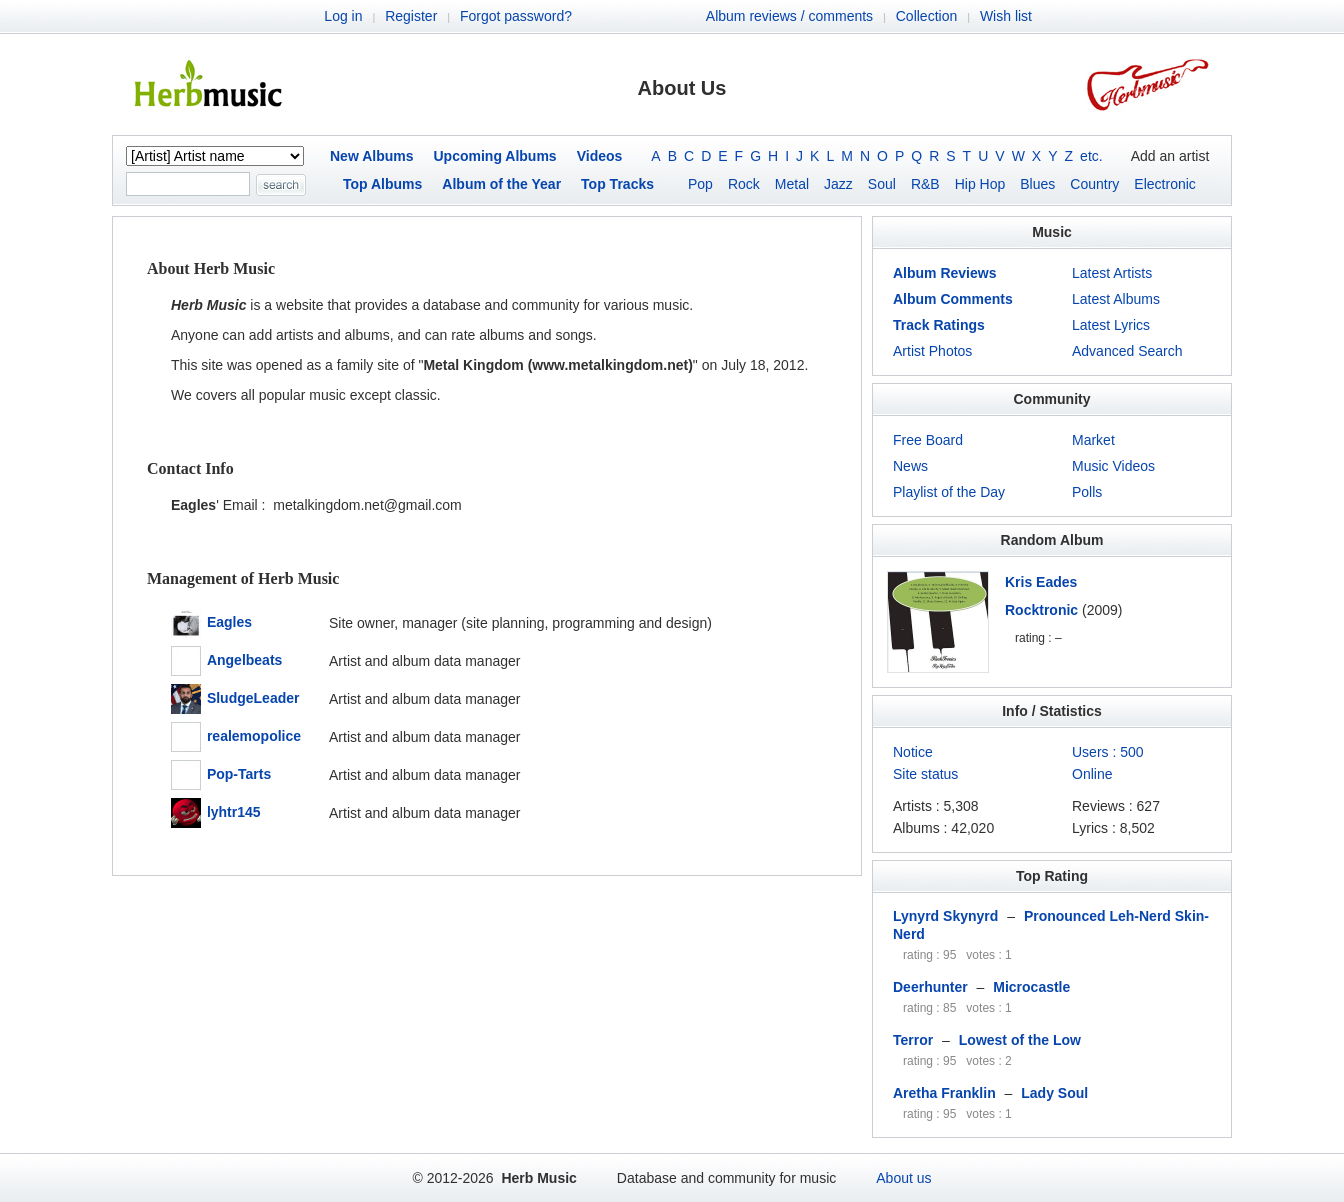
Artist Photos (932, 351)
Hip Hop (980, 184)
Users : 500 (1108, 752)
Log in (343, 16)
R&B (925, 184)
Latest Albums (1116, 299)
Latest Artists (1112, 273)
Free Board (928, 440)
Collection (926, 16)
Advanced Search (1127, 351)
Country (1094, 184)
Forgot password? (516, 16)
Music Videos (1113, 466)
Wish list (1006, 16)
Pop (700, 184)
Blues (1037, 184)
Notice (913, 752)
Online (1092, 774)
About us (903, 1178)
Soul (882, 184)
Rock (744, 184)
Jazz (838, 184)
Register (411, 16)
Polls (1087, 492)
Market (1093, 440)
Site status (925, 774)
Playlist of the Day (949, 492)
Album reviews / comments (789, 16)
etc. (1091, 156)
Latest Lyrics (1111, 325)
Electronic (1164, 184)
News (910, 466)
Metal (792, 184)
